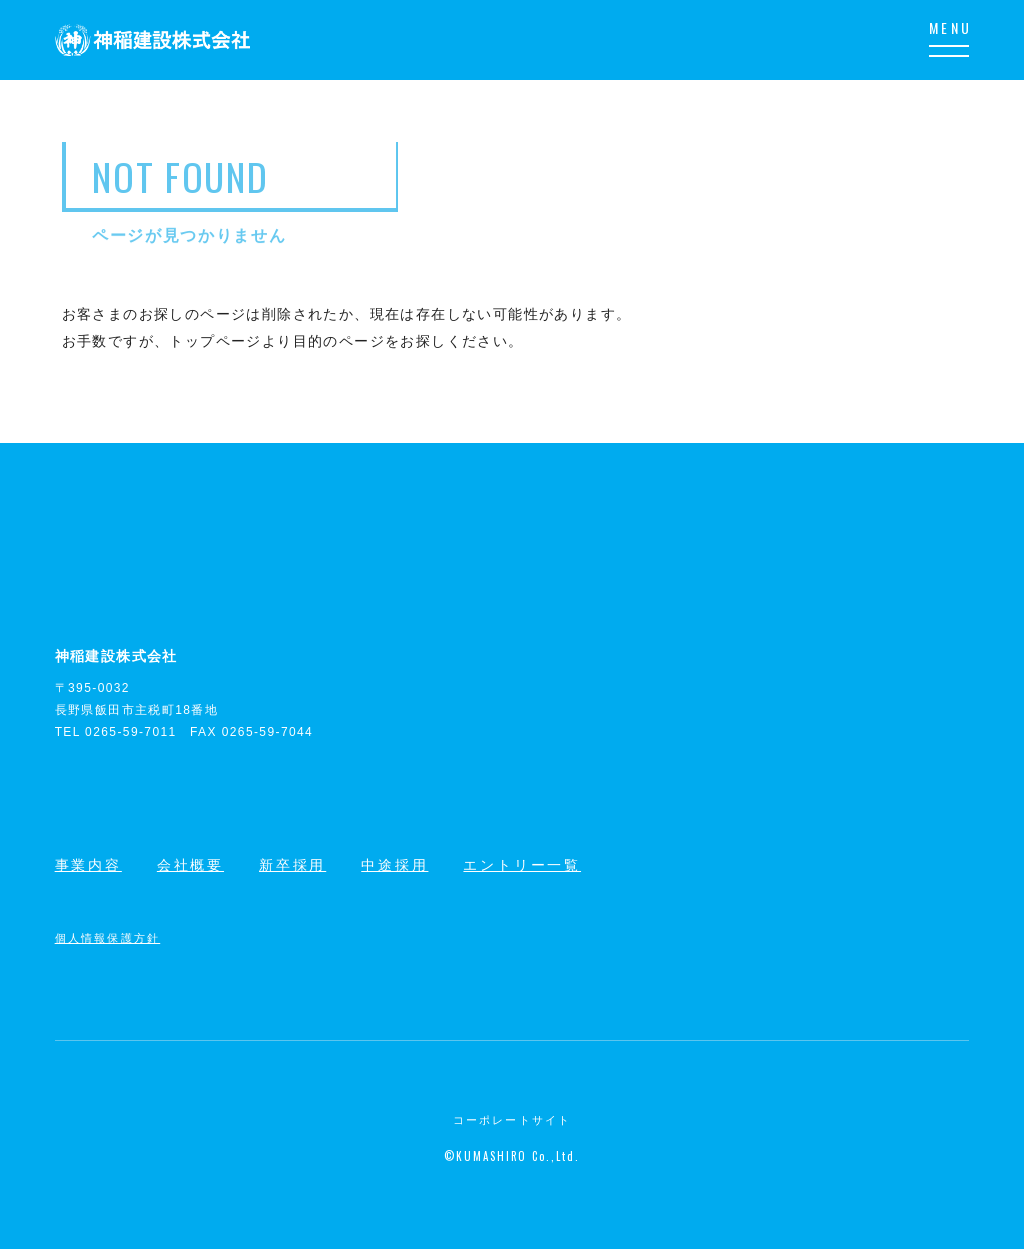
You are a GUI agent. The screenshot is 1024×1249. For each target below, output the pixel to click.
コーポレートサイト (512, 1120)
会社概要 (190, 865)
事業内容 (88, 865)
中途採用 (394, 865)
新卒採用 (292, 865)
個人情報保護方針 (108, 937)
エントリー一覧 (522, 865)
